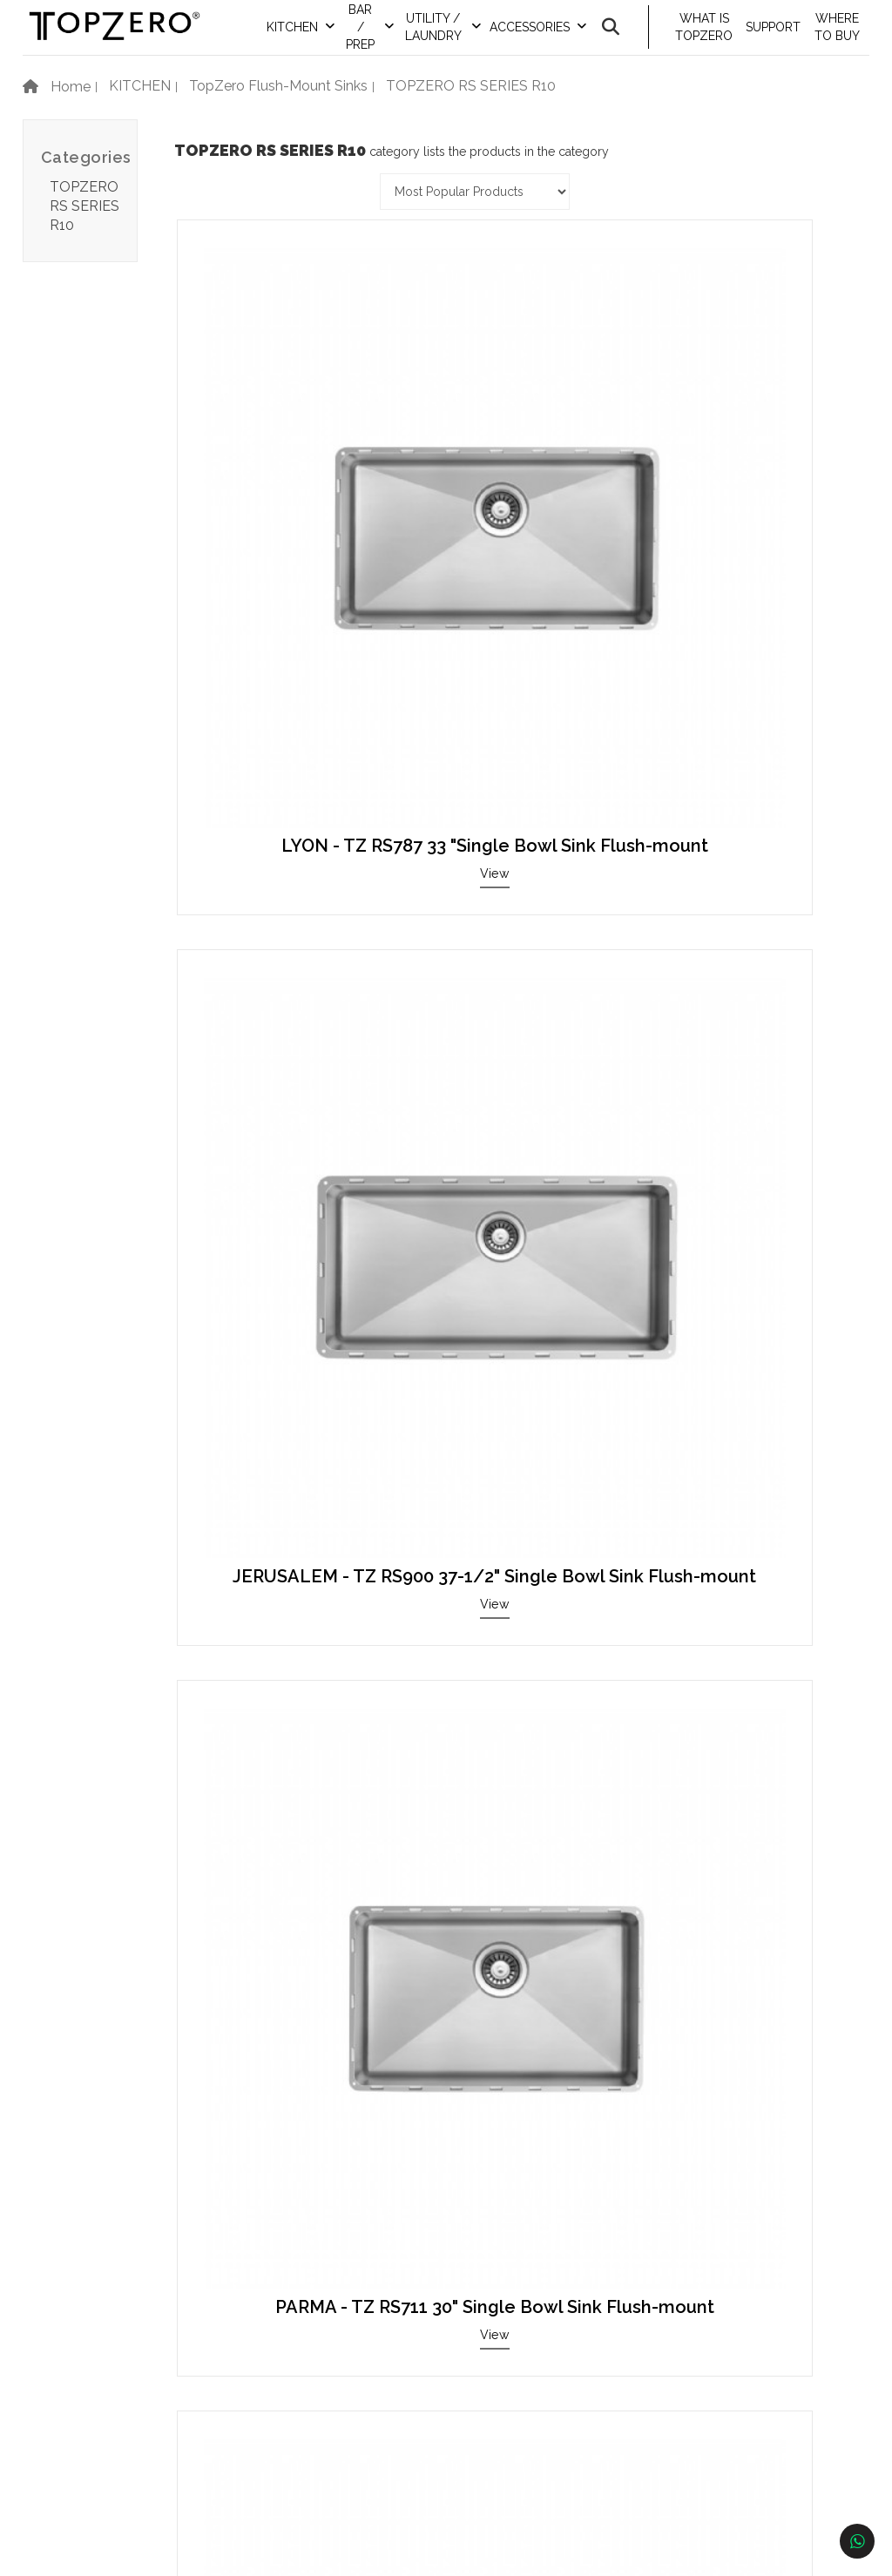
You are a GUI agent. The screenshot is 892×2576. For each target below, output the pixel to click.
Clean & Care (120, 2384)
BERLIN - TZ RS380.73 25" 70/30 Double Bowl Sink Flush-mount (281, 1977)
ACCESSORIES (547, 39)
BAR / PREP (385, 39)
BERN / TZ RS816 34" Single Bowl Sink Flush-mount (516, 828)
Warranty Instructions (148, 2358)
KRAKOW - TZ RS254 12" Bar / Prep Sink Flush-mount (752, 1587)
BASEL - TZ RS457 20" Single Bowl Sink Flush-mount (281, 1208)
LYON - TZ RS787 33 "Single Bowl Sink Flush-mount (281, 467)
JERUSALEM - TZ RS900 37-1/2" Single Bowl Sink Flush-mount (517, 467)
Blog (94, 2410)
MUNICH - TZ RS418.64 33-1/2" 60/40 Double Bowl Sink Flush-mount (281, 1597)
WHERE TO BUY (840, 39)
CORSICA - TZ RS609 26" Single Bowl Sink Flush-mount (516, 1587)
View (281, 532)
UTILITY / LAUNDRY (453, 39)
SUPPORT (780, 39)
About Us (109, 2488)
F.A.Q (96, 2462)
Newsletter (114, 2436)
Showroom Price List (146, 2331)
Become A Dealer (416, 2331)
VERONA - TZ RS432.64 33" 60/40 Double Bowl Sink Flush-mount (752, 838)
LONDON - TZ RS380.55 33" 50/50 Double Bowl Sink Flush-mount (517, 1217)
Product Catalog (132, 2306)
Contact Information (425, 2306)
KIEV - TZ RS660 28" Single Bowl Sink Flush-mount (752, 1208)
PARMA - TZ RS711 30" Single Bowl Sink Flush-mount (752, 467)
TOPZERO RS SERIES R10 (84, 229)
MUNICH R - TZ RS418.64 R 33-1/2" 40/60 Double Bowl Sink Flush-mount (517, 1986)
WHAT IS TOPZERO (714, 39)
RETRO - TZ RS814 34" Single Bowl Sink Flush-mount (281, 828)
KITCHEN (320, 39)
